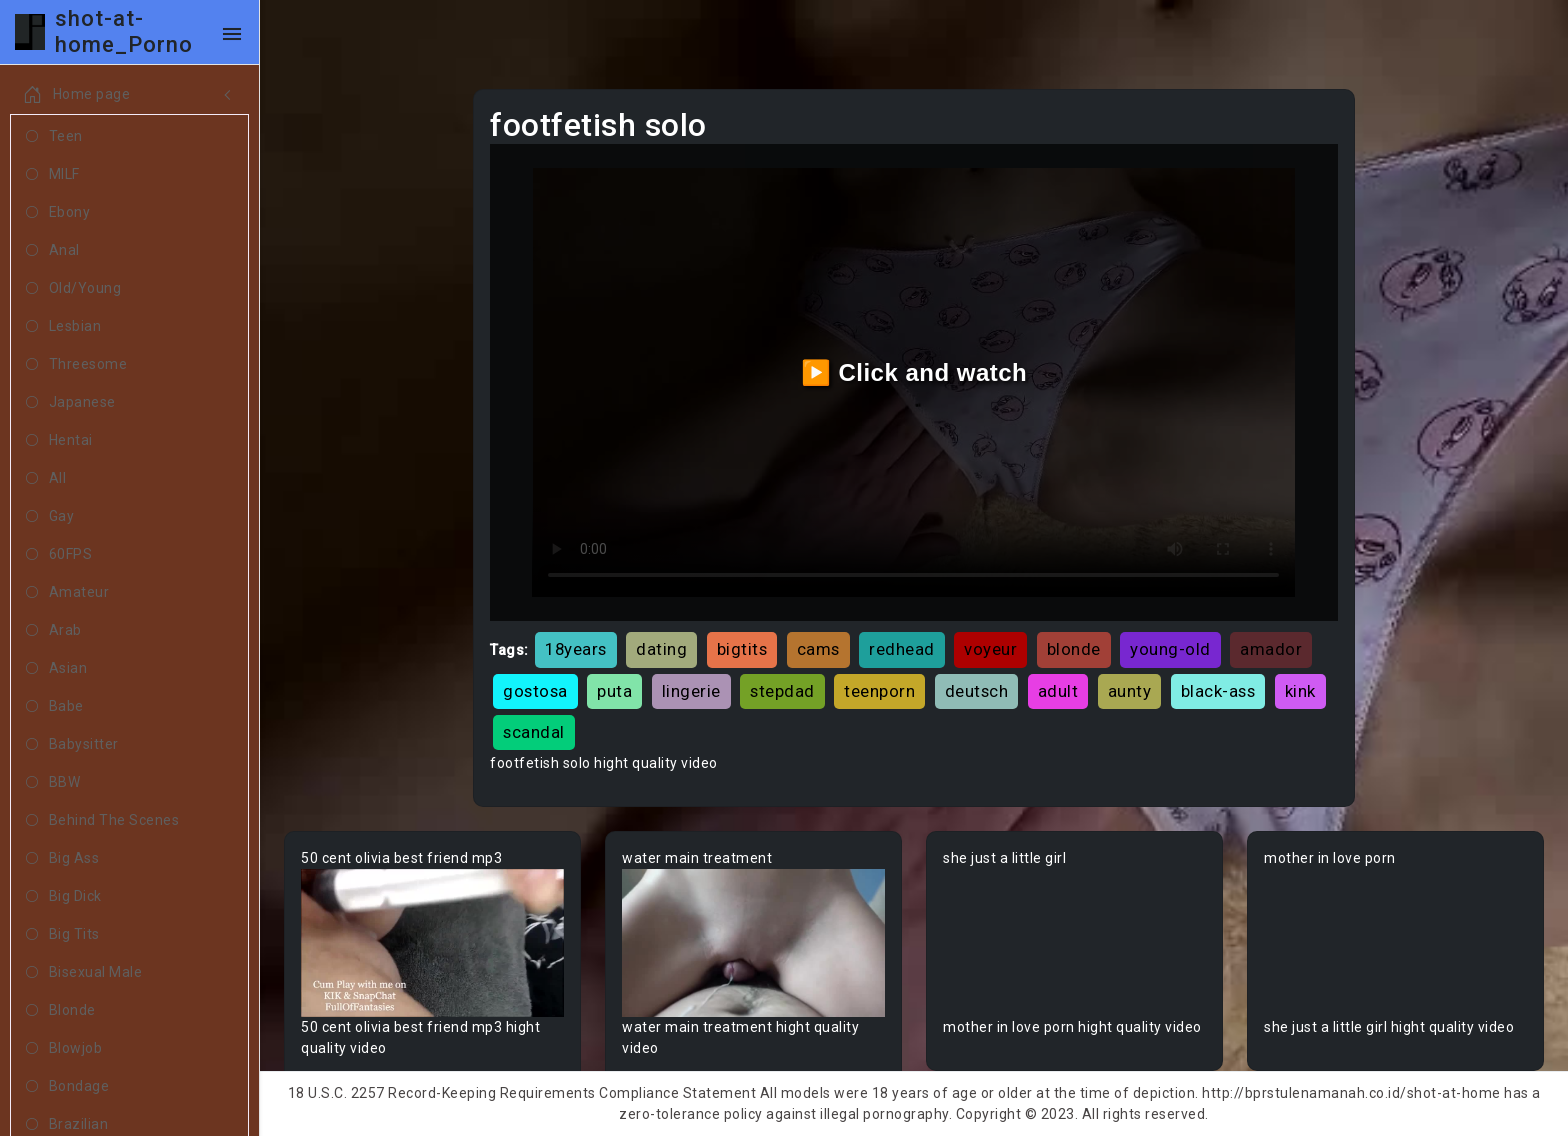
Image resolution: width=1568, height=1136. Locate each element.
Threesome (76, 365)
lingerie (691, 691)
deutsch (977, 691)
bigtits (742, 649)
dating (661, 649)
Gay (50, 517)
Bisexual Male (84, 973)
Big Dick (64, 897)
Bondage (67, 1087)
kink (1300, 691)
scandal (534, 732)
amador (1271, 649)
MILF (53, 175)
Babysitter (72, 745)
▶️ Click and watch (914, 372)
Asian (56, 669)
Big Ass (62, 859)
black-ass (1218, 691)
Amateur (67, 593)
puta (614, 691)
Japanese (71, 403)
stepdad (782, 691)
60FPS (59, 555)
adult (1058, 691)
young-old (1170, 649)
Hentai (59, 441)
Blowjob (64, 1049)
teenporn (879, 691)
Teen (54, 137)
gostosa (535, 691)
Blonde (61, 1011)
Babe (55, 707)
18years (576, 649)
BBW (53, 783)
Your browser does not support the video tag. (432, 943)
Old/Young (73, 289)
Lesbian (63, 327)
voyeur (990, 649)
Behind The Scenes (102, 821)
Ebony (58, 213)
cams (818, 649)
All (46, 479)
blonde (1074, 649)
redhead (902, 649)
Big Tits (63, 935)
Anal (53, 251)
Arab (54, 631)
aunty (1130, 691)
